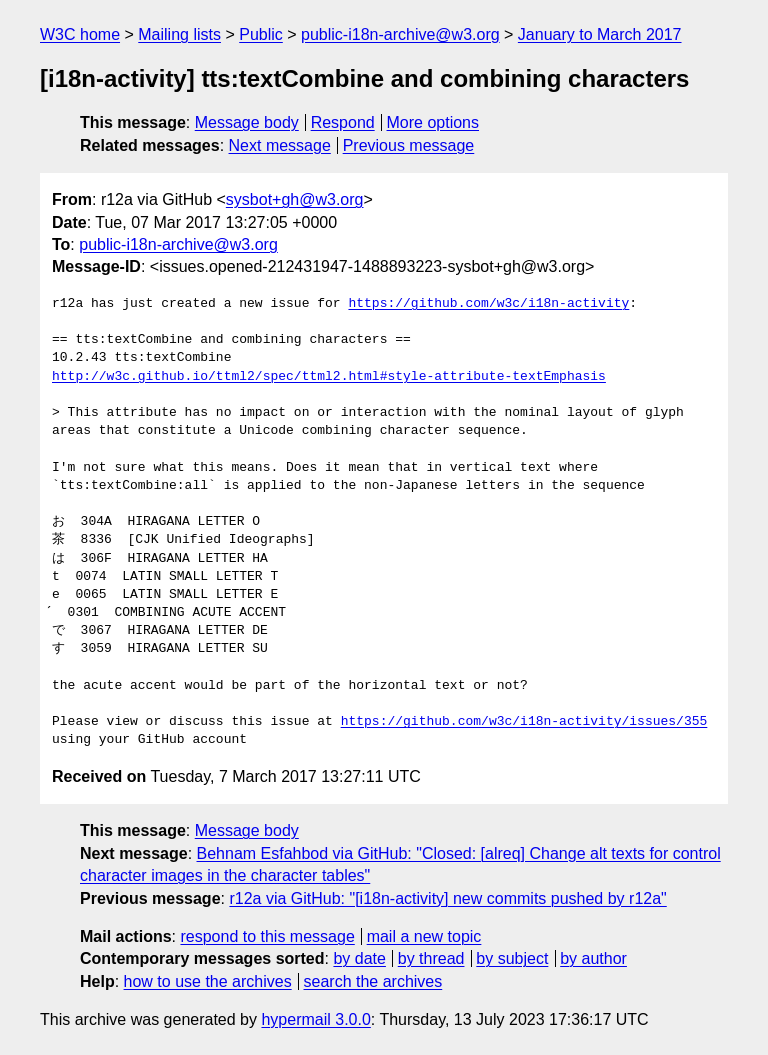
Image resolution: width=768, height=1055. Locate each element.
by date (359, 958)
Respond (343, 122)
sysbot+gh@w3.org (295, 199)
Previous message (409, 145)
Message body (247, 122)
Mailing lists (179, 34)
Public (261, 34)
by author (593, 958)
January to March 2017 (600, 34)
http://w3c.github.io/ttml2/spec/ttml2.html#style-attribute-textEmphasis (329, 377)
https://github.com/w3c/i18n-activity (488, 304)
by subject (512, 958)
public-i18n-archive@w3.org (400, 34)
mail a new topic (424, 936)
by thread (431, 958)
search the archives (373, 981)
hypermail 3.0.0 (315, 1019)
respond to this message (267, 936)
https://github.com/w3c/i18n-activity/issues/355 (524, 722)
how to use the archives (208, 981)
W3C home (80, 34)
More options (433, 122)
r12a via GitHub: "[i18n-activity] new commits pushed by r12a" (447, 898)
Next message (280, 145)
